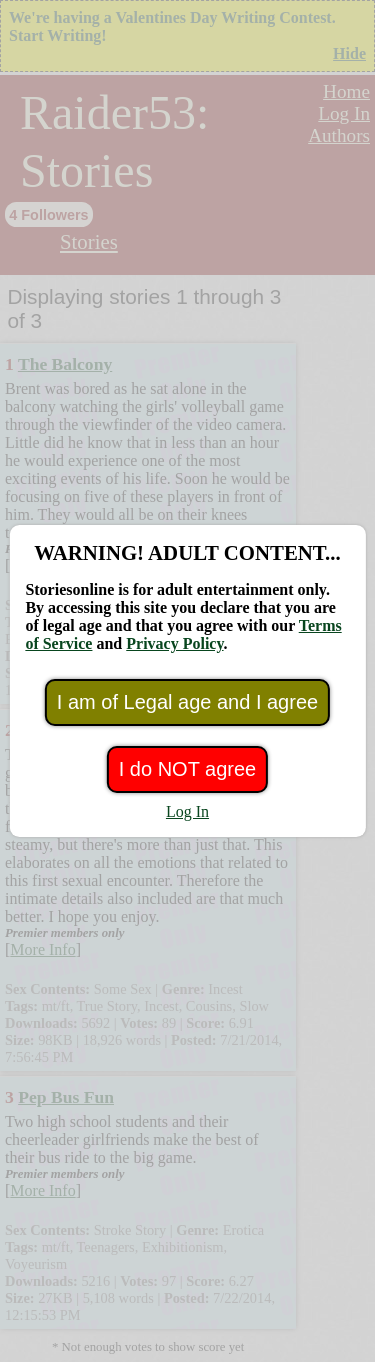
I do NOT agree (187, 769)
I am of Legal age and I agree (187, 702)
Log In (187, 811)
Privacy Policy (174, 643)
